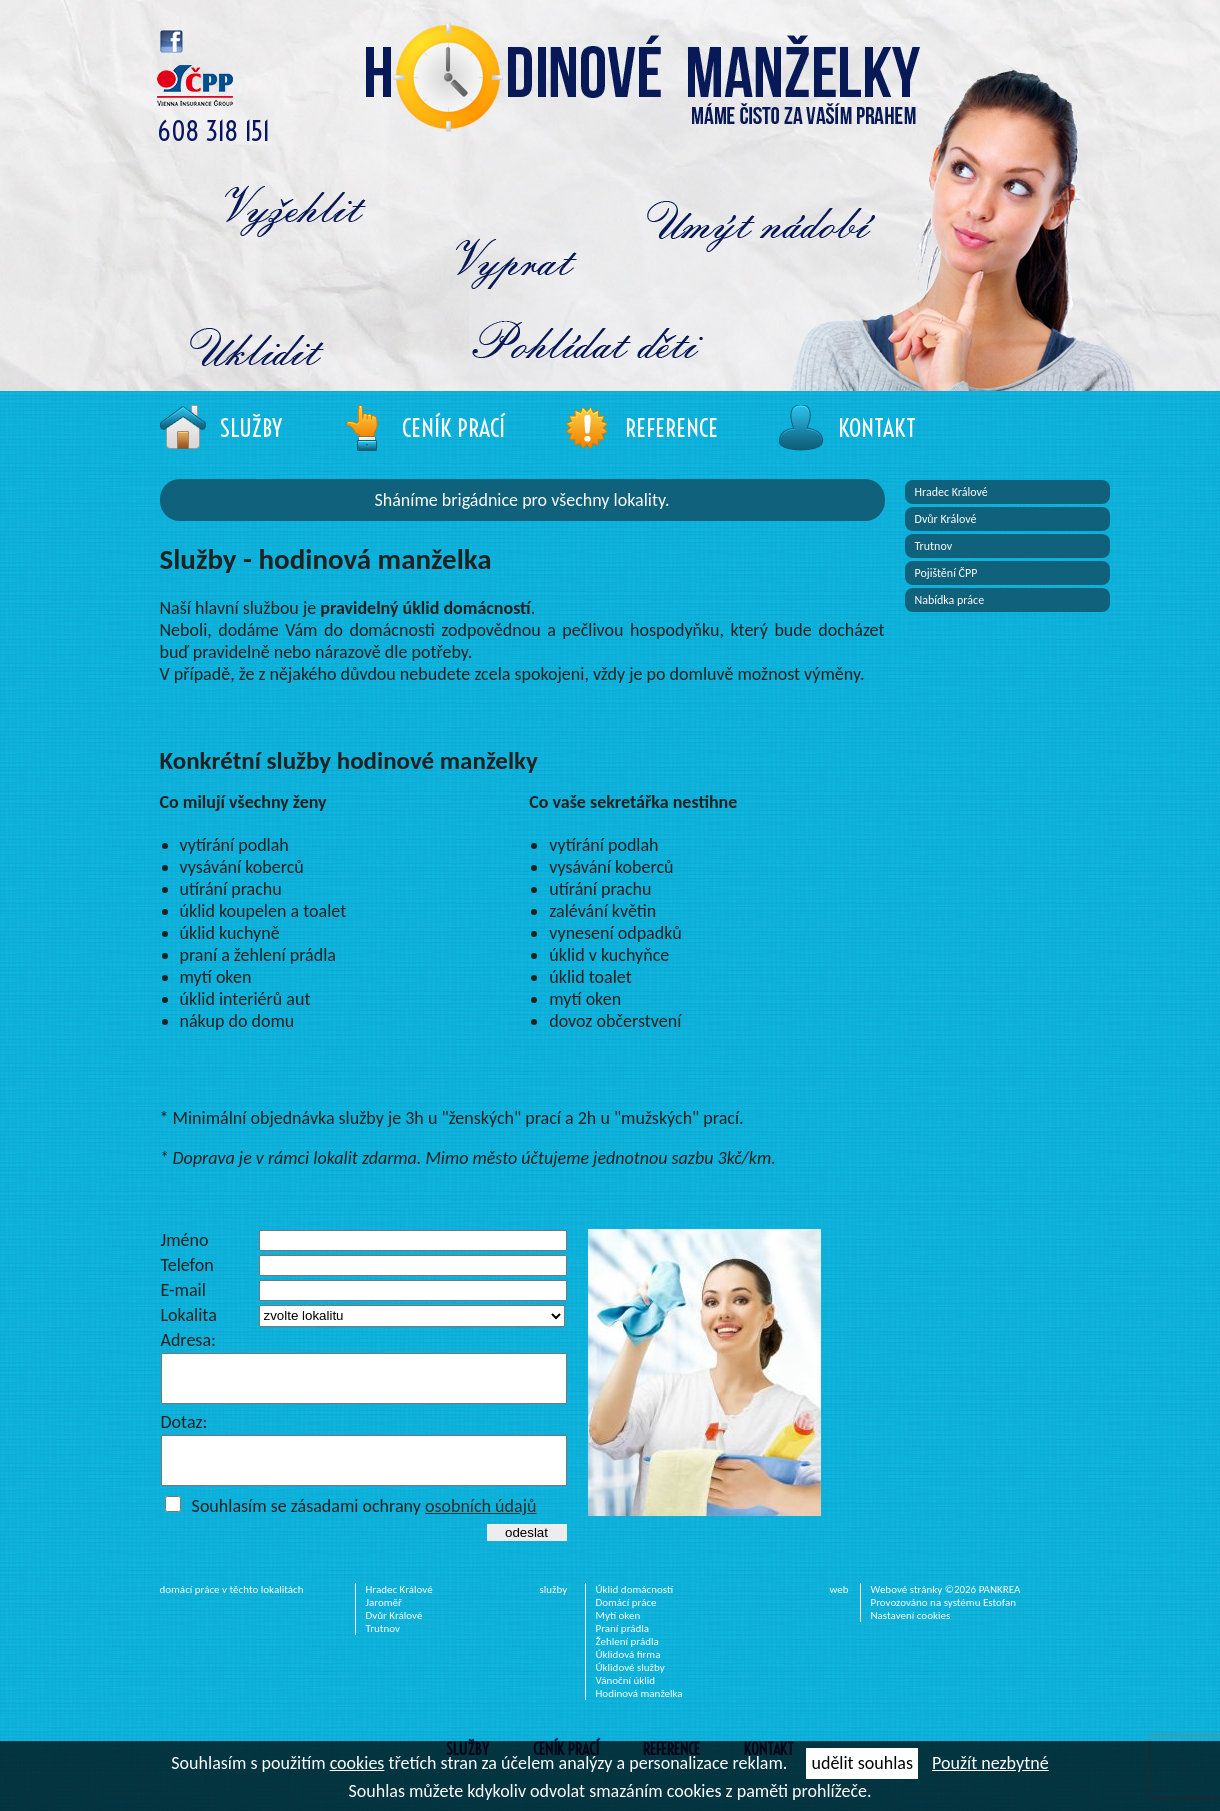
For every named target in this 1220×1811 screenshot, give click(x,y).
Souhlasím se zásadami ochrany (364, 1524)
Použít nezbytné (990, 1763)
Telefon (187, 1265)
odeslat (526, 1550)
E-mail (183, 1290)
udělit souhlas (861, 1763)
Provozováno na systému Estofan (944, 1620)
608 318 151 (213, 131)
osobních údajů (481, 1524)
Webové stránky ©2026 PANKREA (946, 1607)
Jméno (185, 1240)
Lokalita (189, 1315)
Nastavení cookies (911, 1633)
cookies (357, 1763)
